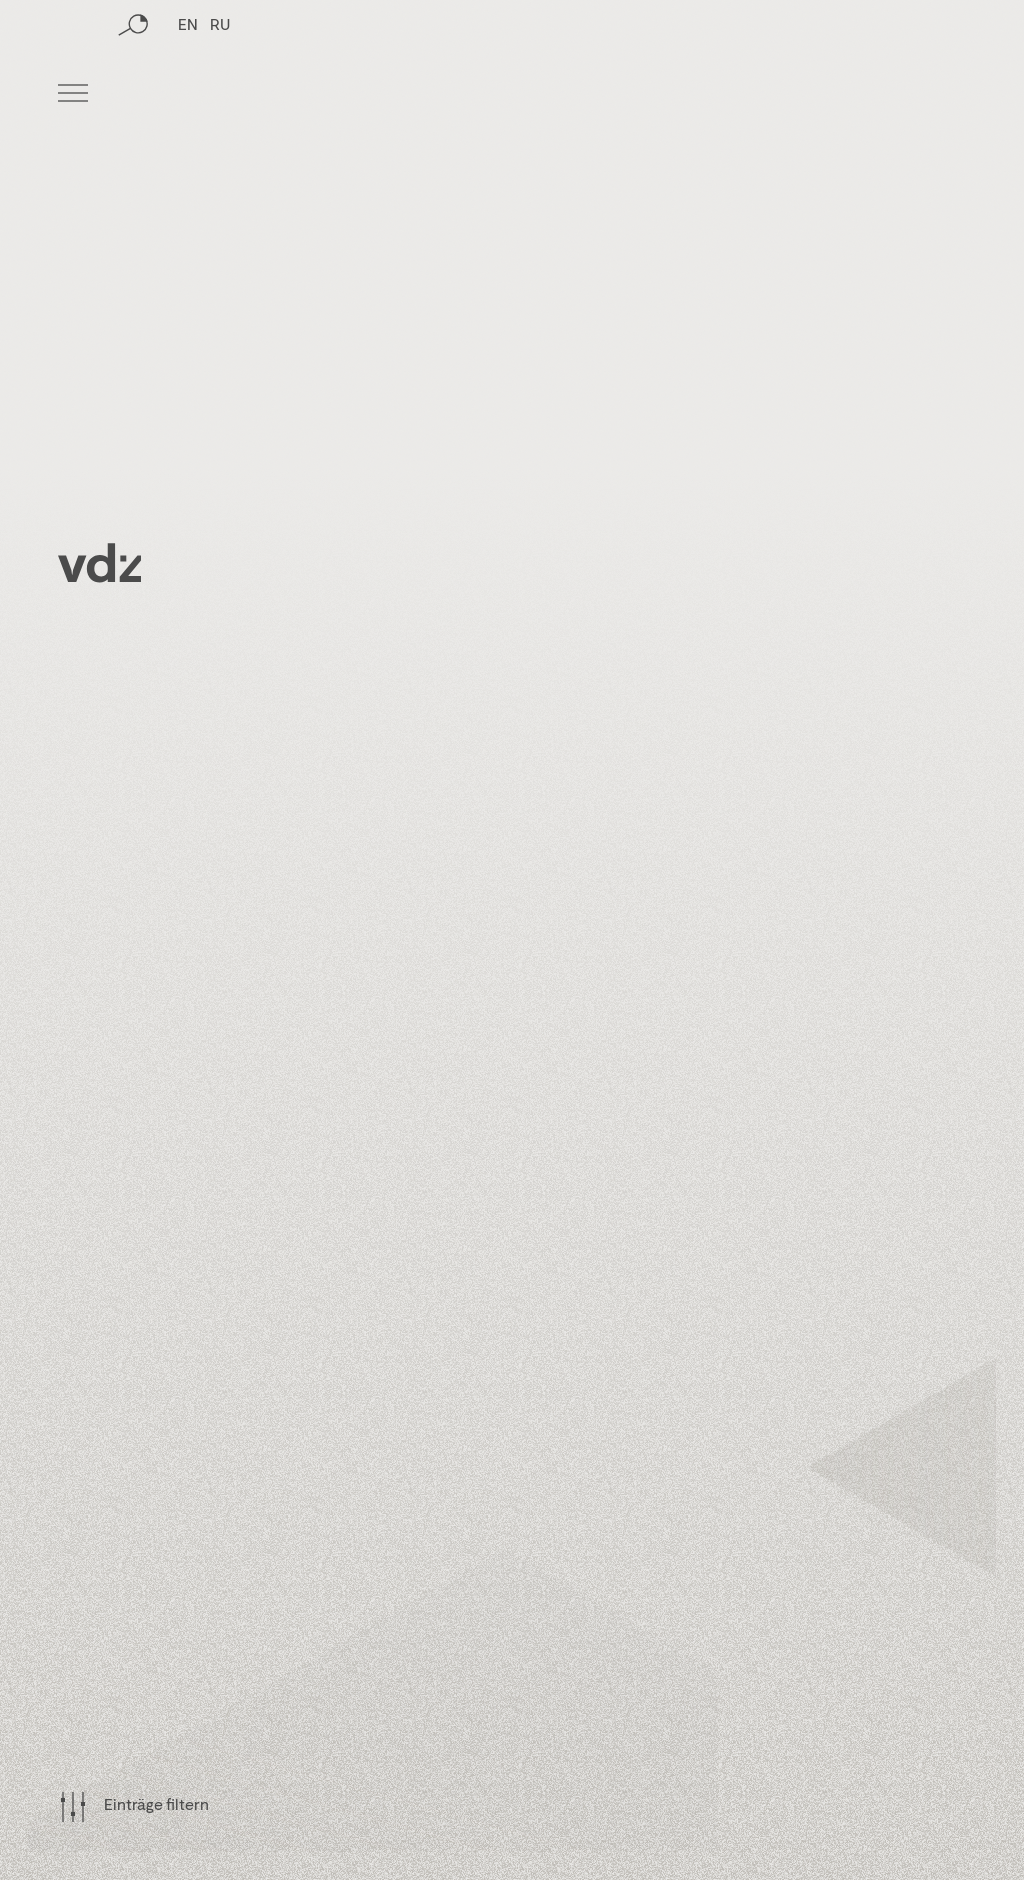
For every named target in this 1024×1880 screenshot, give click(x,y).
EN (188, 95)
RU (220, 95)
